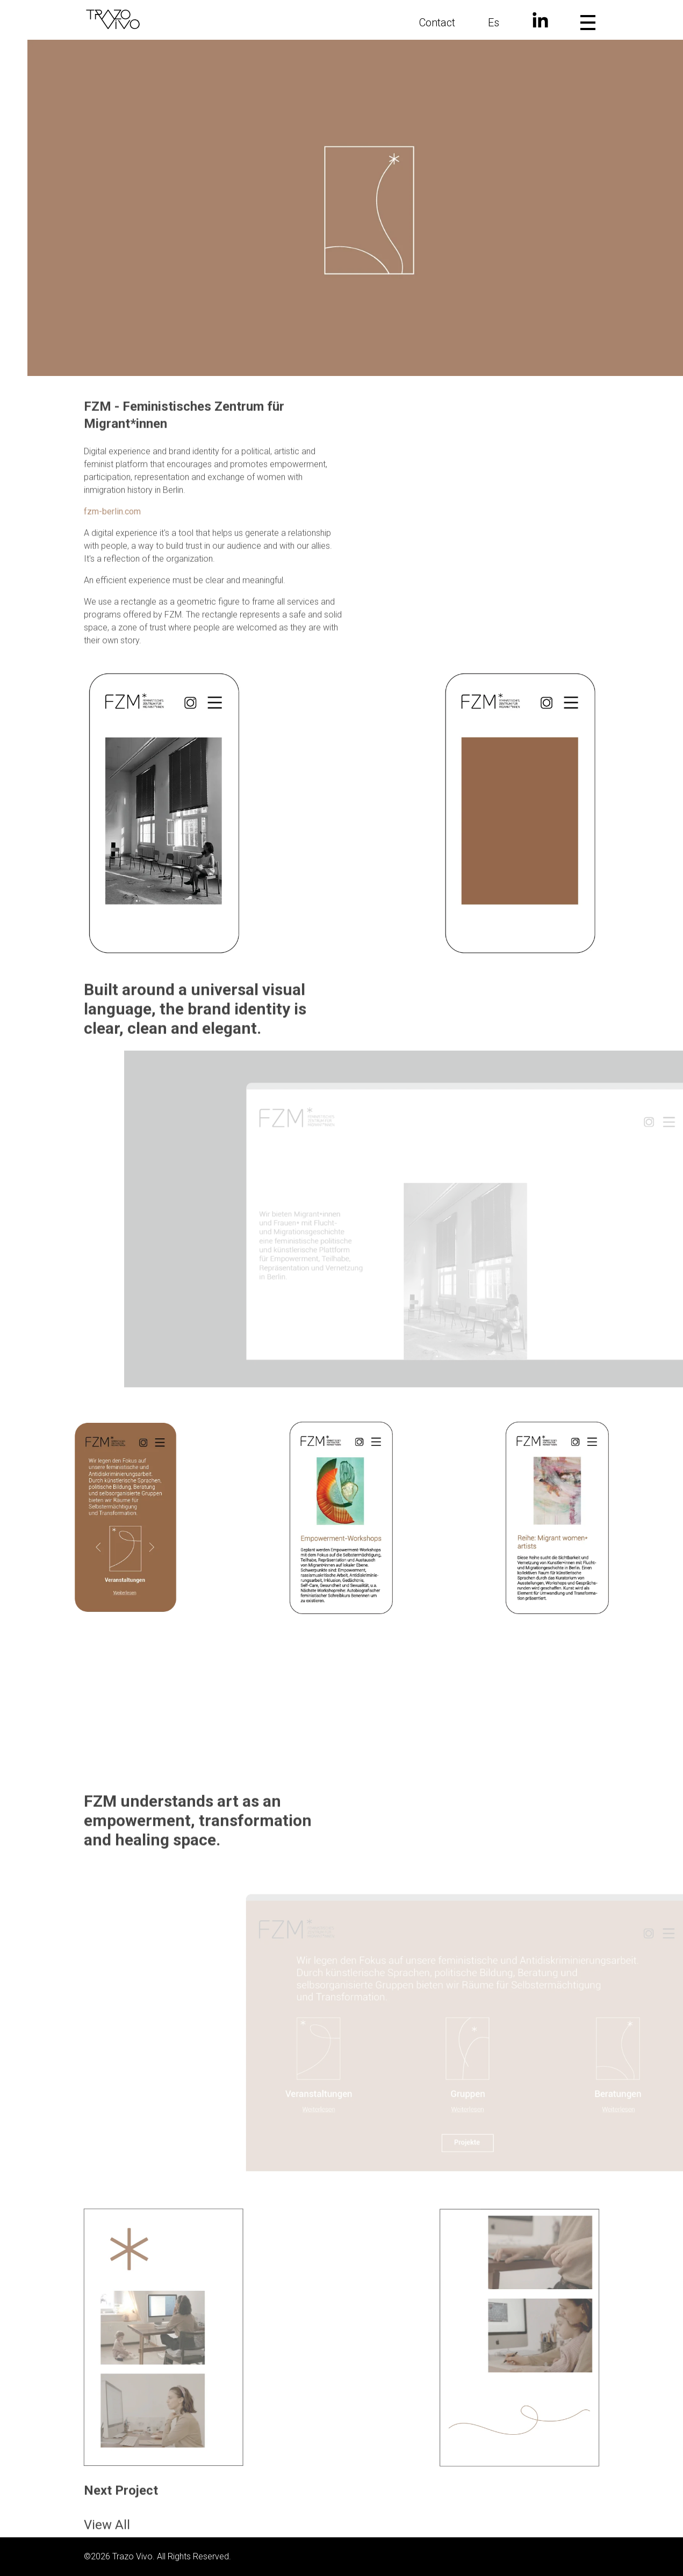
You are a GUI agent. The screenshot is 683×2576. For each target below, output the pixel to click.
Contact (437, 22)
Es (493, 22)
